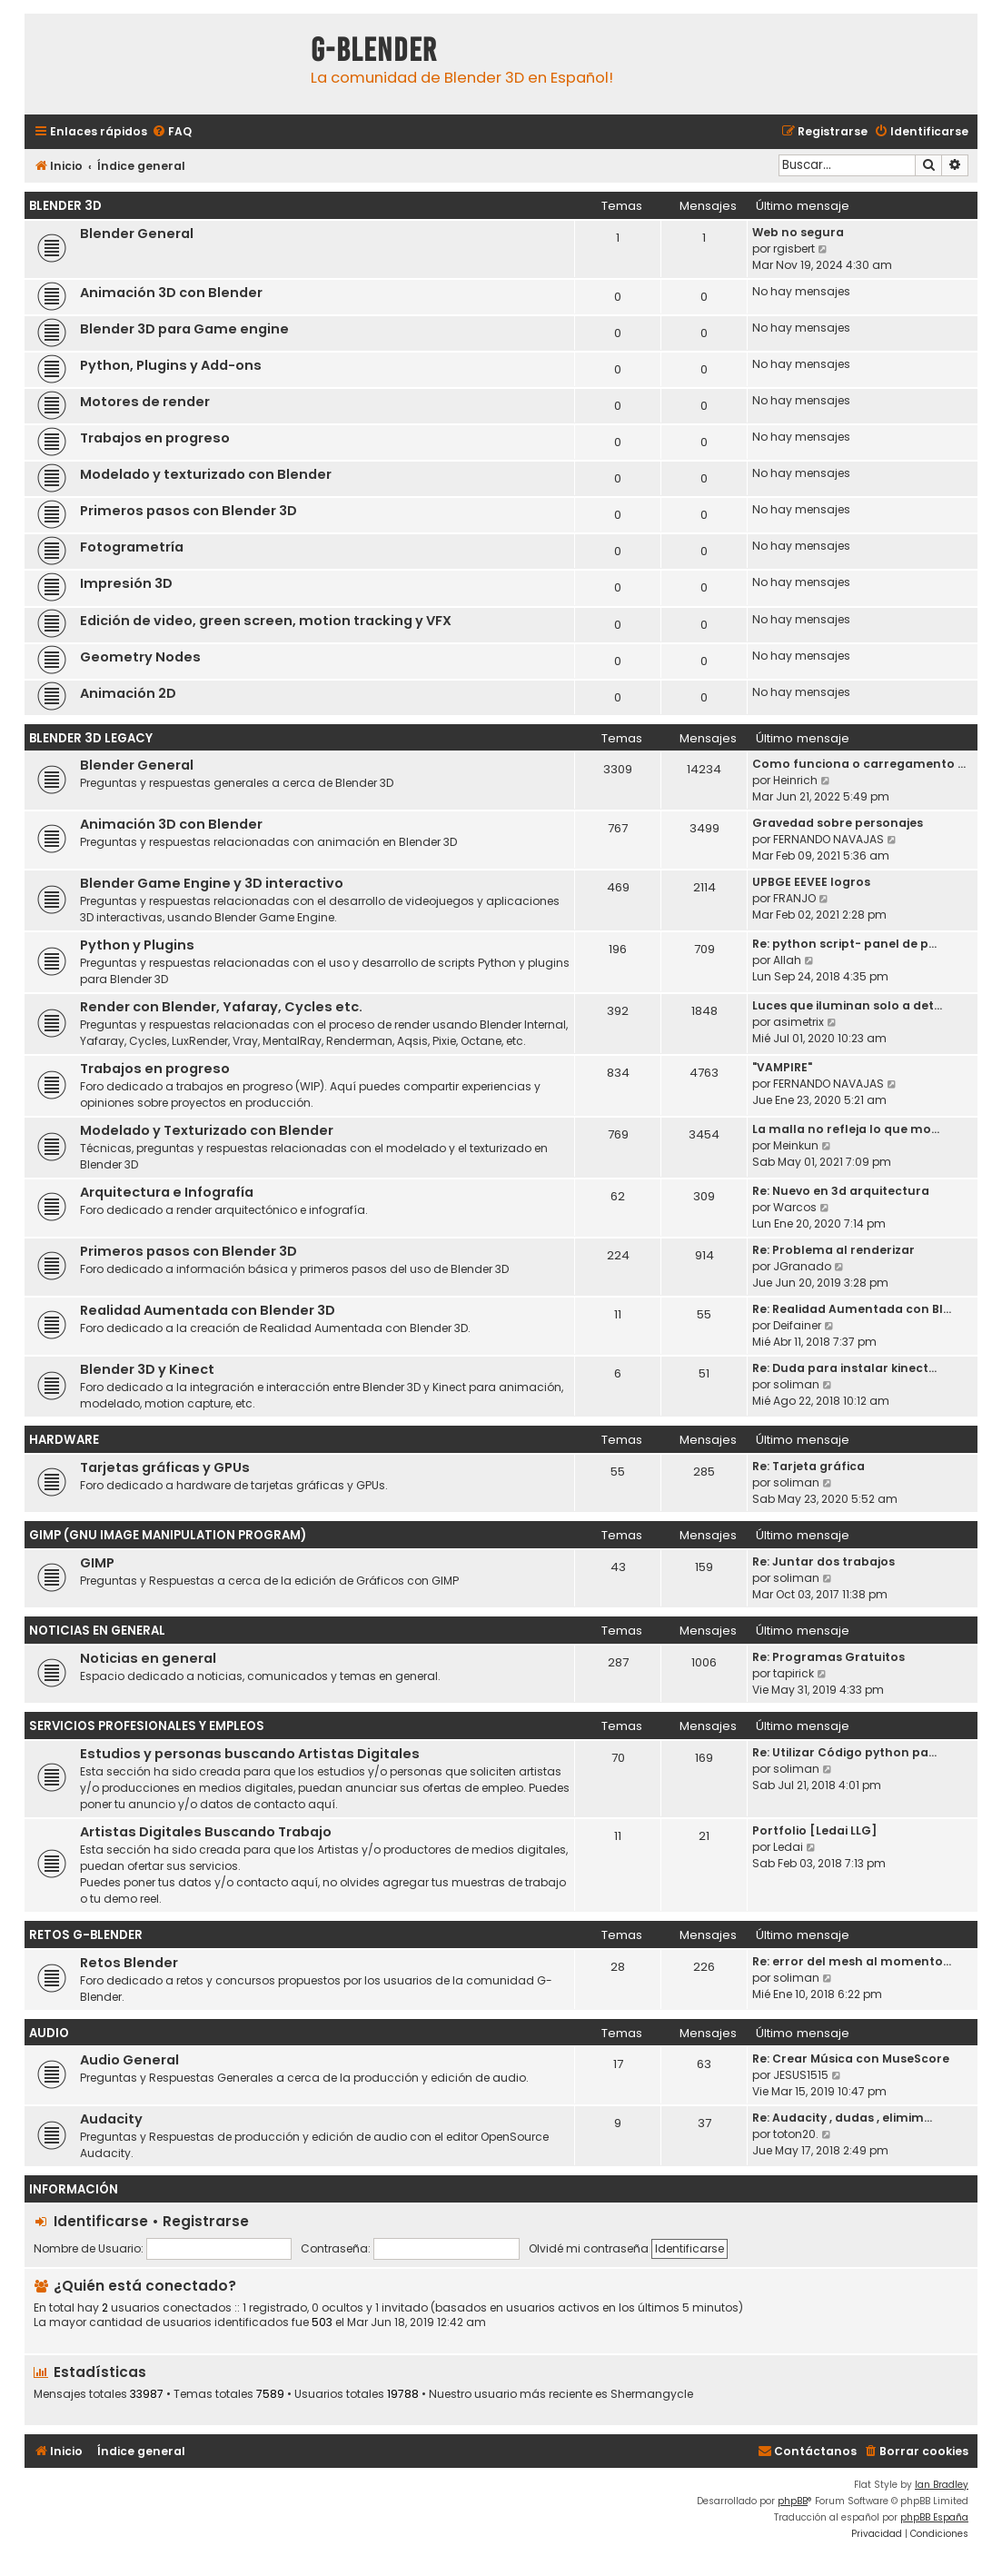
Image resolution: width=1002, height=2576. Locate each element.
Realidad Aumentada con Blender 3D (207, 1310)
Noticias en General (97, 1630)
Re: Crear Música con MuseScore (850, 2058)
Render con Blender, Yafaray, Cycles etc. (221, 1007)
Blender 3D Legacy (91, 738)
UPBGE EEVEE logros (811, 882)
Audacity (111, 2119)
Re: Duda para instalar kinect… (844, 1368)
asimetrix (798, 1021)
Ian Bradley (941, 2484)
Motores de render (145, 402)
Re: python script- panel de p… (844, 943)
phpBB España (934, 2517)
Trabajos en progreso (155, 438)
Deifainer (797, 1325)
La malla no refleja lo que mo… (845, 1129)
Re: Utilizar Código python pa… (844, 1752)
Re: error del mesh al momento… (851, 1961)
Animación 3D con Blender (171, 292)
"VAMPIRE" (782, 1067)
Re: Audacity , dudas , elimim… (842, 2117)
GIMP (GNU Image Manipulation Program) (167, 1535)
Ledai (788, 1847)
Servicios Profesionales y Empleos (146, 1726)
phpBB (793, 2501)
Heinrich (795, 780)
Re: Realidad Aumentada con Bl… (851, 1309)
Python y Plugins (137, 945)
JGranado (802, 1266)
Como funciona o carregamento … (859, 763)
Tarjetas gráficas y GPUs (165, 1467)
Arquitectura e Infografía (166, 1192)
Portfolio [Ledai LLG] (814, 1830)
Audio (49, 2033)
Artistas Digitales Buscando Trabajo (206, 1832)
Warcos (795, 1207)
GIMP (97, 1563)
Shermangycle (651, 2394)
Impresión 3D (126, 583)
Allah (787, 960)
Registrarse (206, 2221)
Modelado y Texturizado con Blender (206, 1130)
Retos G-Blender (86, 1935)
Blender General (136, 233)
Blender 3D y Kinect (147, 1369)
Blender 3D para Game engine (184, 329)
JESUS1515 (800, 2075)
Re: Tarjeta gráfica (808, 1466)
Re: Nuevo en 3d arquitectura (840, 1190)
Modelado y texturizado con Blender (206, 474)
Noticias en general (148, 1658)
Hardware (64, 1439)
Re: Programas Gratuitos (828, 1657)
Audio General (129, 2060)
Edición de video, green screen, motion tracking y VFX (265, 621)
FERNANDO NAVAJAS (828, 839)
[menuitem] (172, 132)
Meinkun (795, 1145)
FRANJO (794, 898)
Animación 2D (128, 693)
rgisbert (794, 248)
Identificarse (101, 2221)
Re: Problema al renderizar (833, 1250)
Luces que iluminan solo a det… (847, 1005)
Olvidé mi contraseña (589, 2248)
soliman (796, 1384)
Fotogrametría (132, 547)
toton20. (795, 2134)
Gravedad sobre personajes (837, 822)
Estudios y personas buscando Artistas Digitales (250, 1754)
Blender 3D (65, 205)
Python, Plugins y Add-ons (171, 365)
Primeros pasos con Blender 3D (188, 511)
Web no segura (798, 232)
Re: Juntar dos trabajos (823, 1561)
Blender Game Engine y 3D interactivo (211, 883)
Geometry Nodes (140, 657)
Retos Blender (129, 1963)
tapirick (793, 1673)
